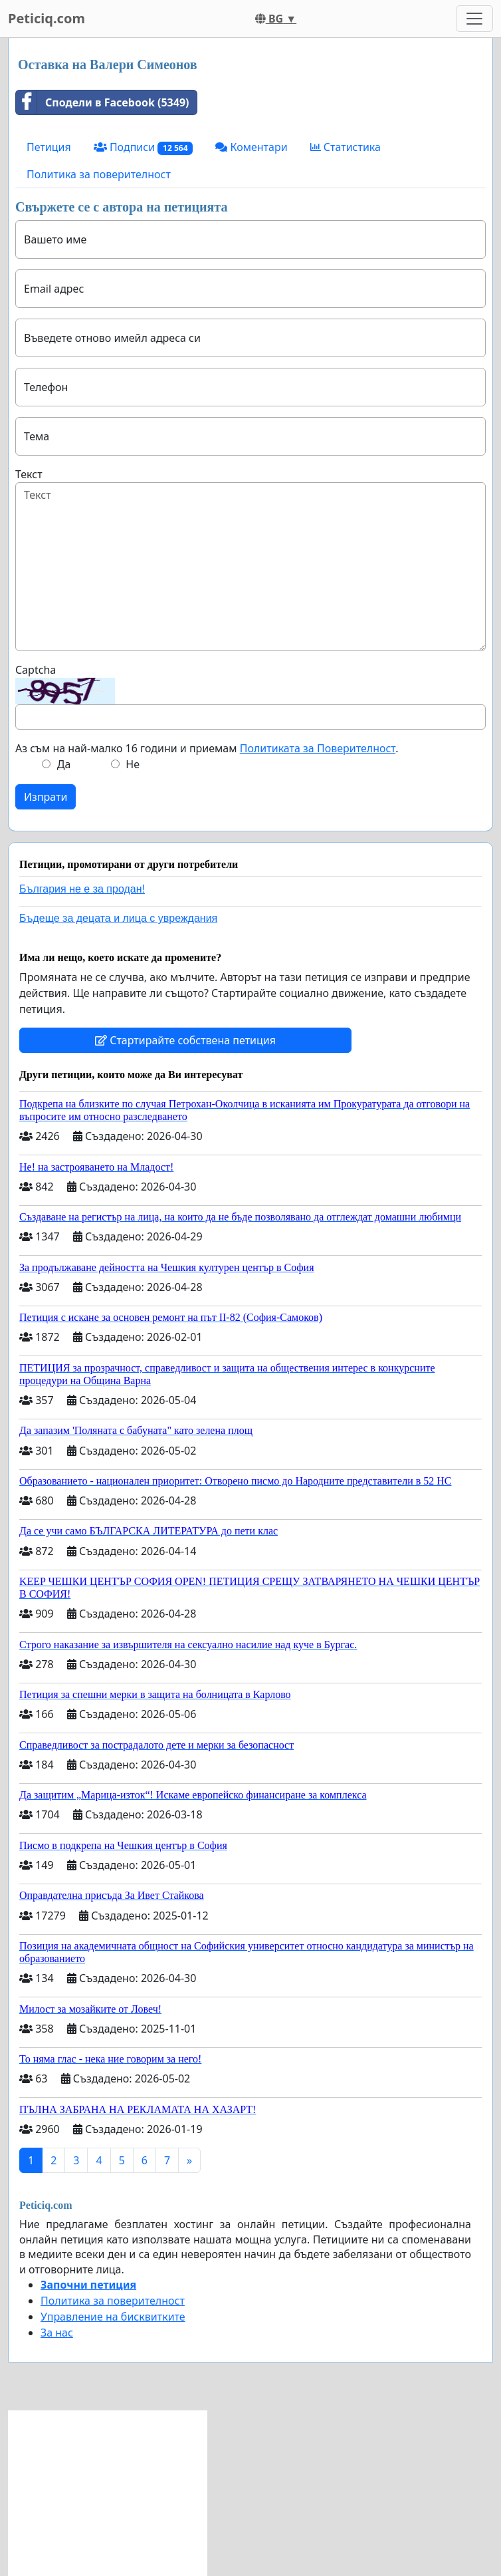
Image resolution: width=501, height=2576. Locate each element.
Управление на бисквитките (113, 2316)
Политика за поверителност (99, 174)
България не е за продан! (82, 889)
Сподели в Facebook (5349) (102, 102)
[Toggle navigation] (474, 18)
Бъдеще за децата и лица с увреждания (118, 918)
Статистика (345, 147)
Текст (29, 474)
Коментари (251, 147)
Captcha (35, 669)
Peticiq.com (46, 18)
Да (64, 764)
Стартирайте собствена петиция (185, 1040)
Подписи (143, 147)
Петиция (49, 147)
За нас (57, 2332)
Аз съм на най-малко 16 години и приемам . (206, 748)
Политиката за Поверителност (317, 748)
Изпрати (45, 796)
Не (133, 764)
